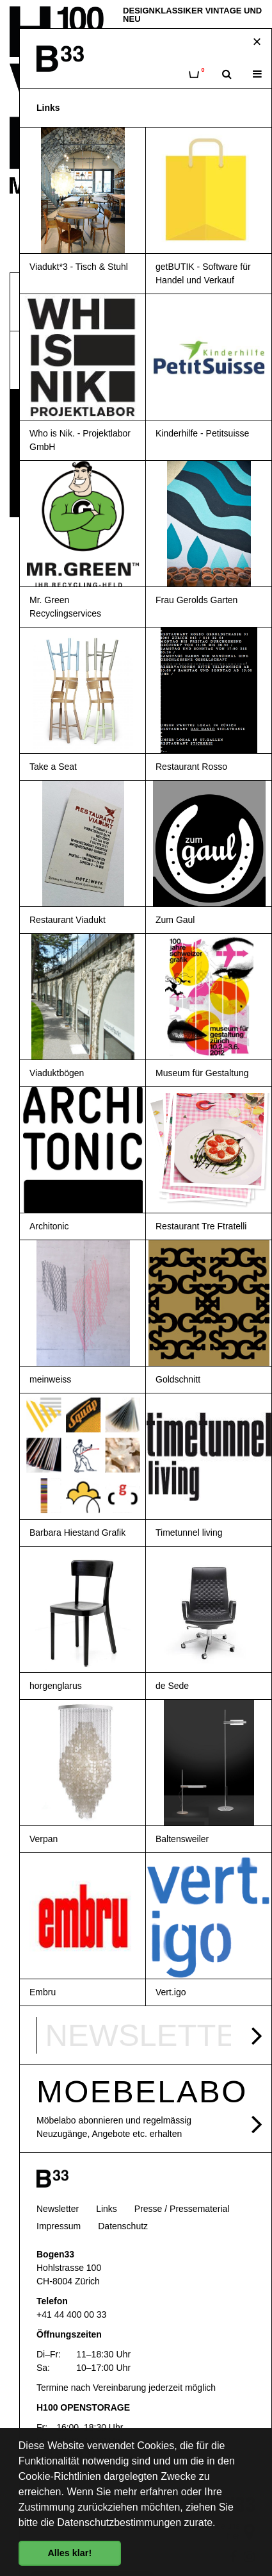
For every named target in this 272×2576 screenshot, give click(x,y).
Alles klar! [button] (69, 2553)
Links (106, 2209)
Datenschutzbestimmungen (119, 2522)
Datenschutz (123, 2226)
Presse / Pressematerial (182, 2209)
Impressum (58, 2226)
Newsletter (57, 2209)
